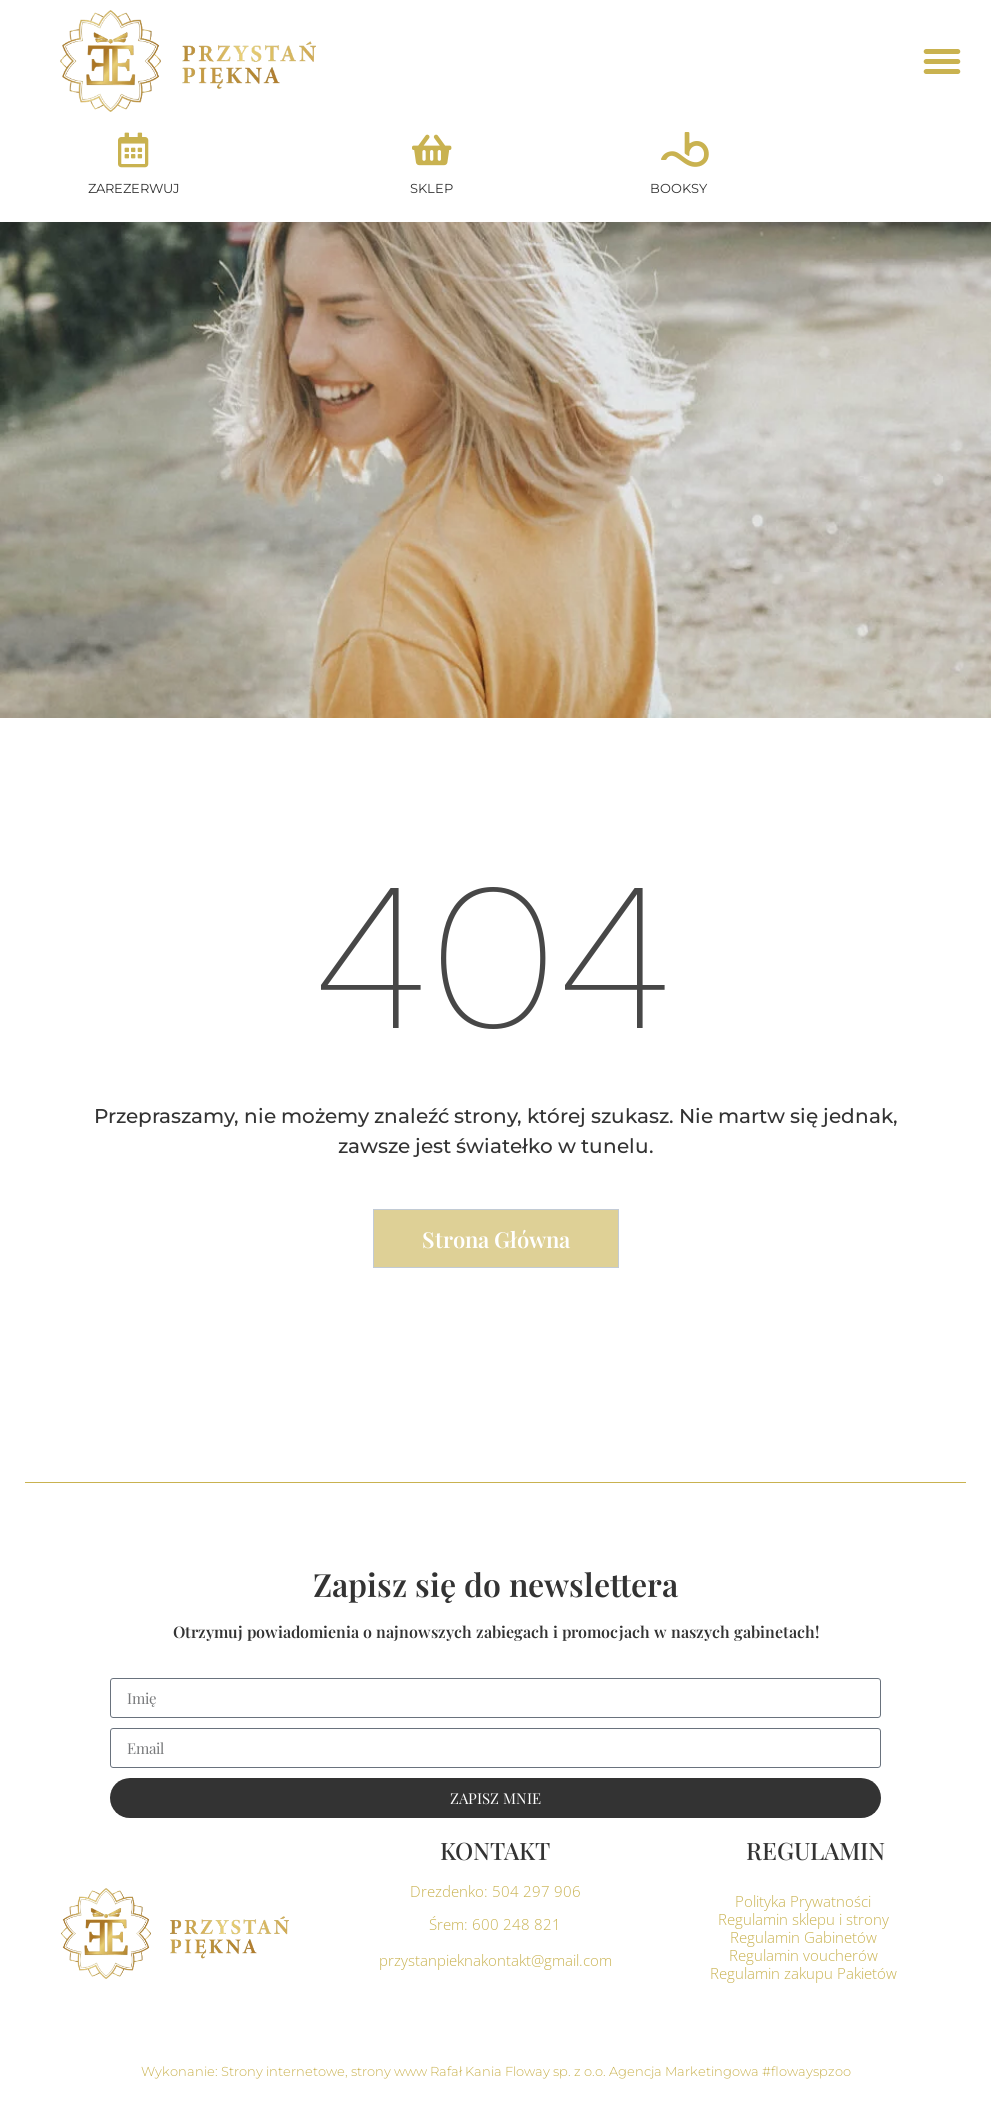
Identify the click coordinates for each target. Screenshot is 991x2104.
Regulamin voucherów (803, 1955)
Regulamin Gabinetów (803, 1937)
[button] (942, 61)
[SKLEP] (431, 149)
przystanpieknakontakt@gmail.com (495, 1960)
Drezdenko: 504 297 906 (495, 1891)
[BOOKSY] (678, 149)
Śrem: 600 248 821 (495, 1924)
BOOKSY (678, 188)
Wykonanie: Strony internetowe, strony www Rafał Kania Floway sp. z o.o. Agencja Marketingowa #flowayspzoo (496, 2071)
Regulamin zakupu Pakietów (803, 1973)
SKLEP (431, 188)
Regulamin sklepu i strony (803, 1919)
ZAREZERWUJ (134, 188)
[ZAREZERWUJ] (133, 149)
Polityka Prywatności (803, 1901)
